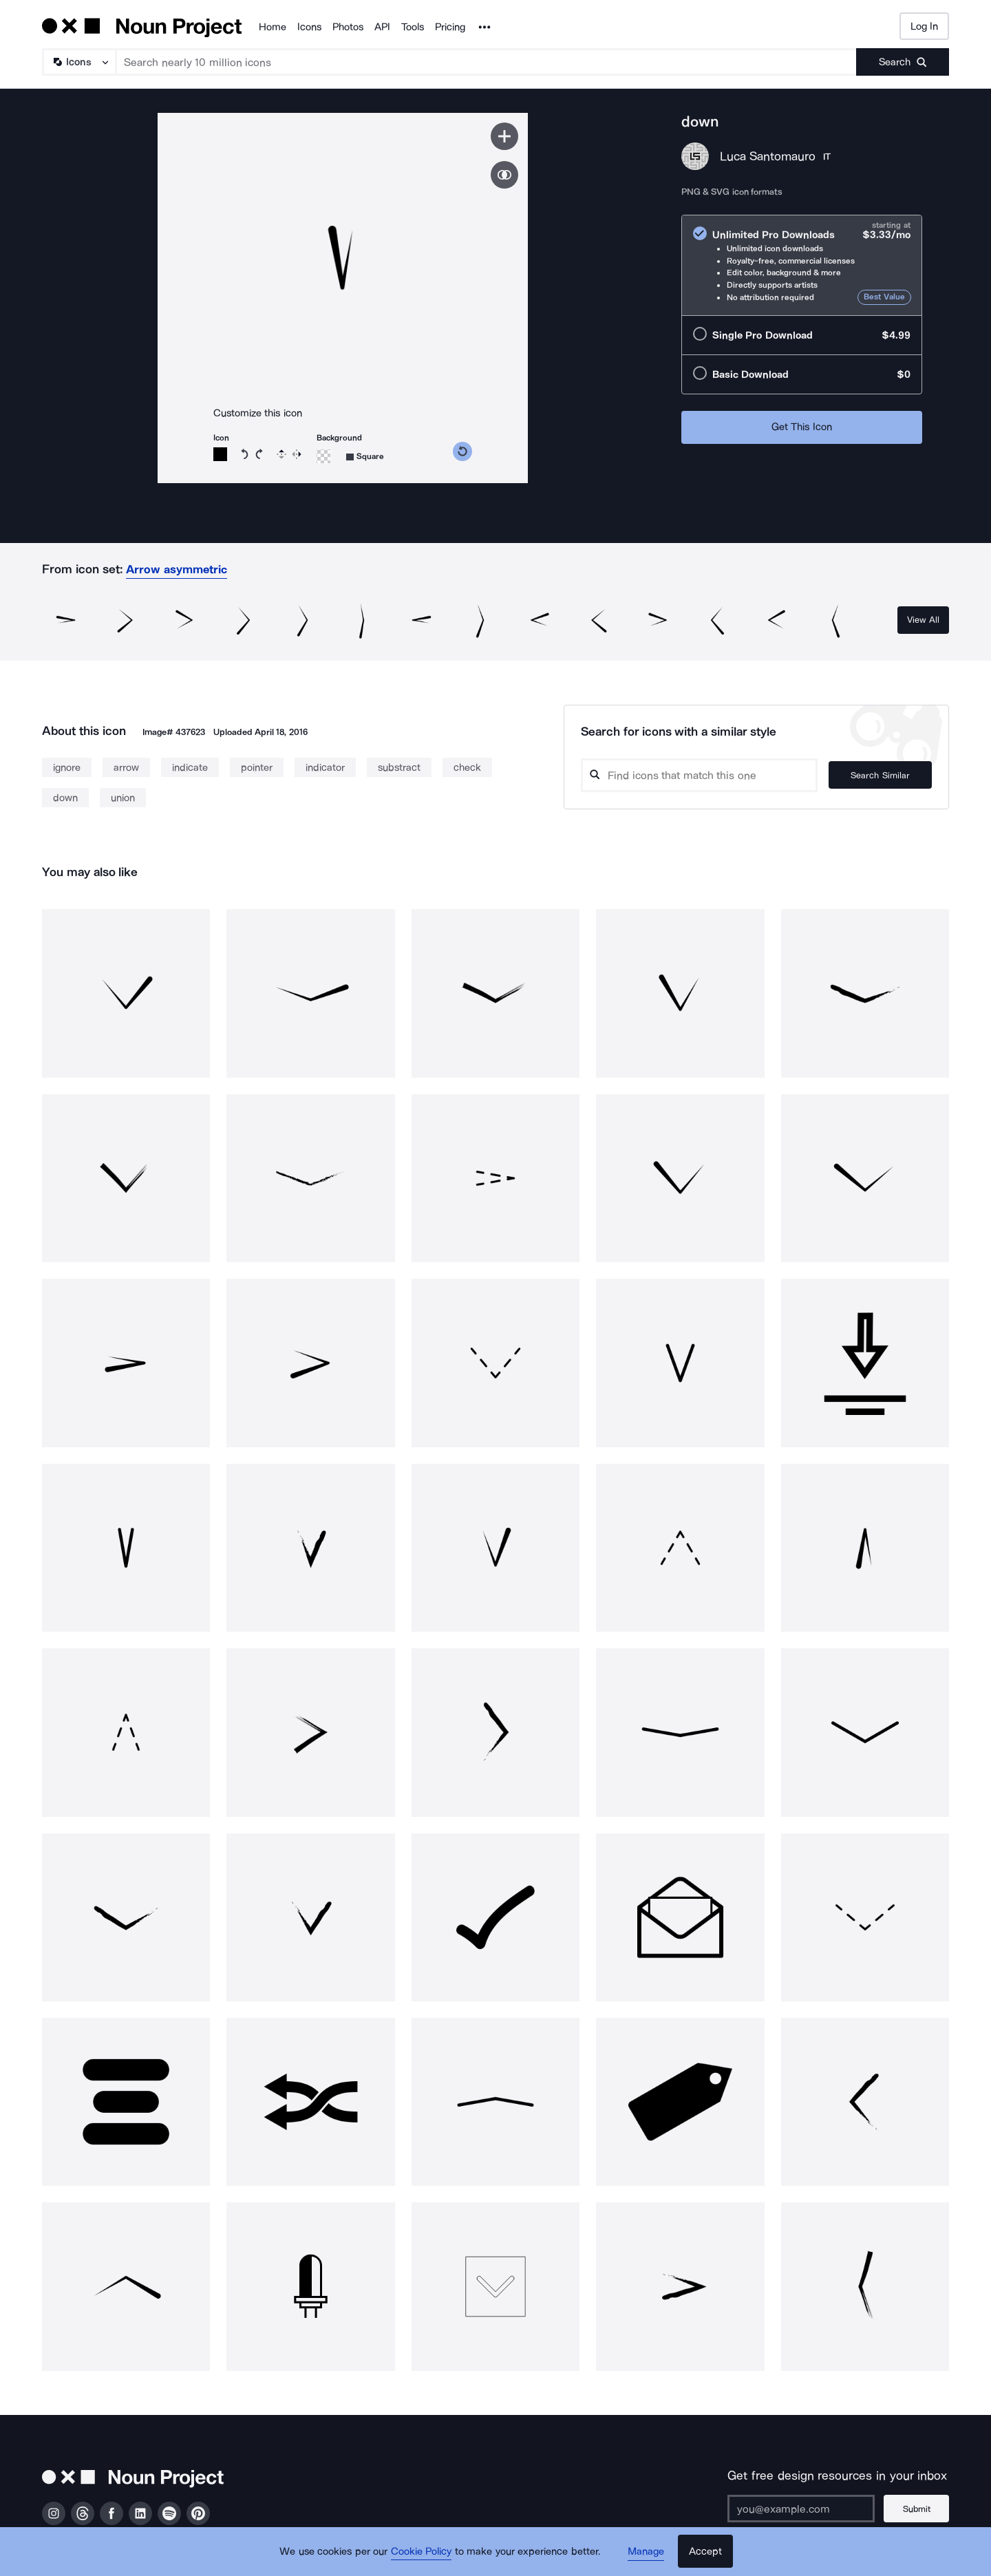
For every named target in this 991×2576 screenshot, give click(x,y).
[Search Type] (78, 62)
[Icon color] (220, 454)
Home (272, 27)
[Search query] (699, 775)
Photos (347, 27)
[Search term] (486, 62)
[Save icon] (504, 136)
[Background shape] (365, 456)
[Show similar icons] (504, 175)
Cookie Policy (421, 2552)
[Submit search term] (902, 62)
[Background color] (323, 456)
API (382, 27)
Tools (412, 27)
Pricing (450, 27)
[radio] (801, 265)
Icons (309, 27)
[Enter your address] (801, 2508)
